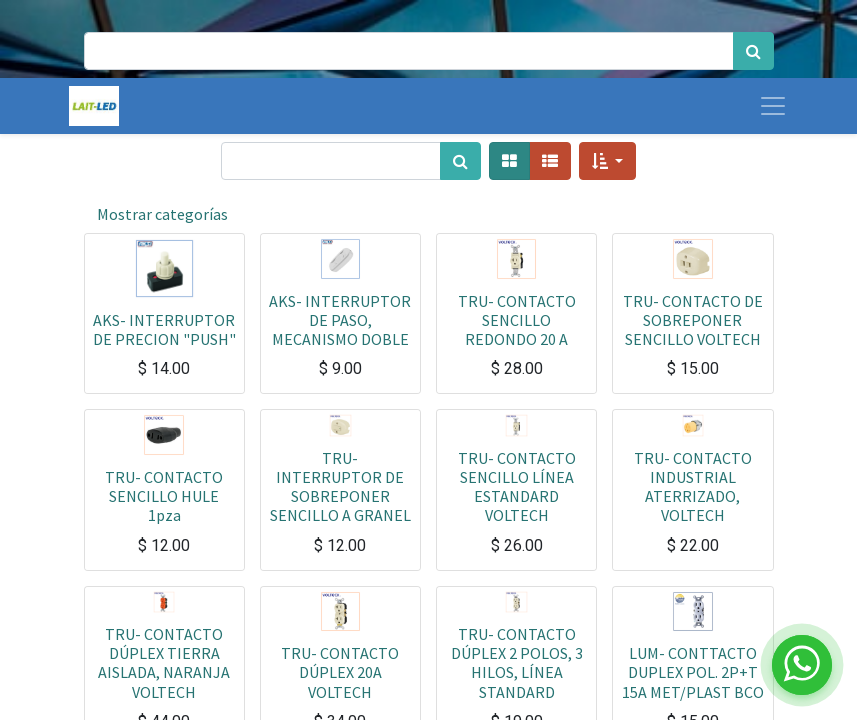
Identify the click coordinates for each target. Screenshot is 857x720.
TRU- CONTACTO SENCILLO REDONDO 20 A (517, 320)
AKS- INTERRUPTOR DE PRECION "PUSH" (164, 329)
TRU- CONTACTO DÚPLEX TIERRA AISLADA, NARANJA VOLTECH (164, 663)
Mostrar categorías (162, 214)
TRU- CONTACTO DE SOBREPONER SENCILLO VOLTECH (693, 320)
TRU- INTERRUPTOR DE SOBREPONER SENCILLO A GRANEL (340, 487)
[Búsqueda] (753, 51)
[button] (607, 161)
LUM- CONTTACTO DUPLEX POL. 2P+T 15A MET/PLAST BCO (693, 672)
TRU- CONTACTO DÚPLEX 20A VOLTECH (340, 672)
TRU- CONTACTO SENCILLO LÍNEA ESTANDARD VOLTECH (517, 487)
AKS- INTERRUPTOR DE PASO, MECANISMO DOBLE (340, 320)
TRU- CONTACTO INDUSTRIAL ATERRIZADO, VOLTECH (693, 487)
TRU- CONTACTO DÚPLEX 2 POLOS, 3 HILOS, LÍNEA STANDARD (517, 663)
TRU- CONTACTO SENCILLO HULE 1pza (164, 496)
